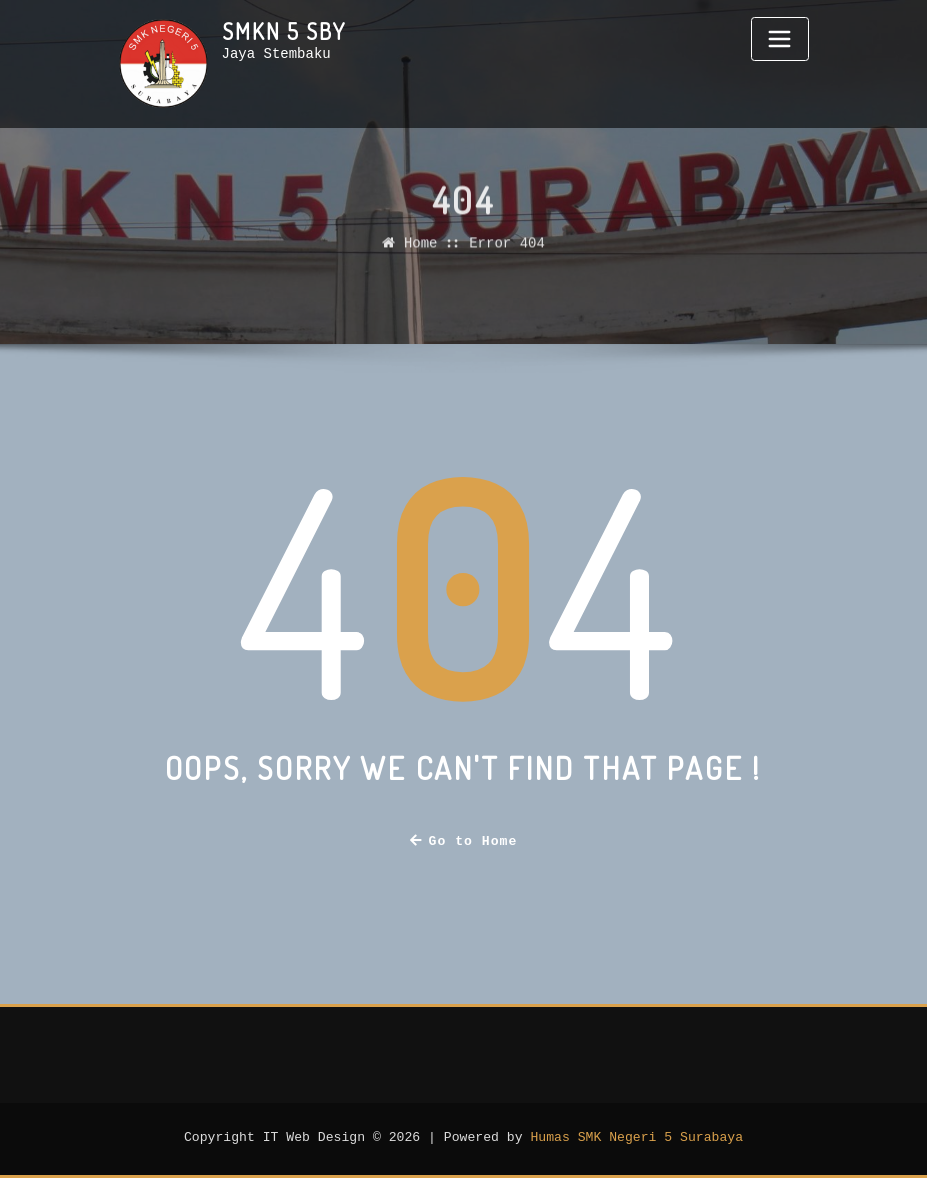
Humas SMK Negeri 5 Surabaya (636, 1138)
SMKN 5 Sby (284, 31)
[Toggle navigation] (780, 39)
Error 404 (507, 255)
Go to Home (464, 842)
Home (421, 255)
